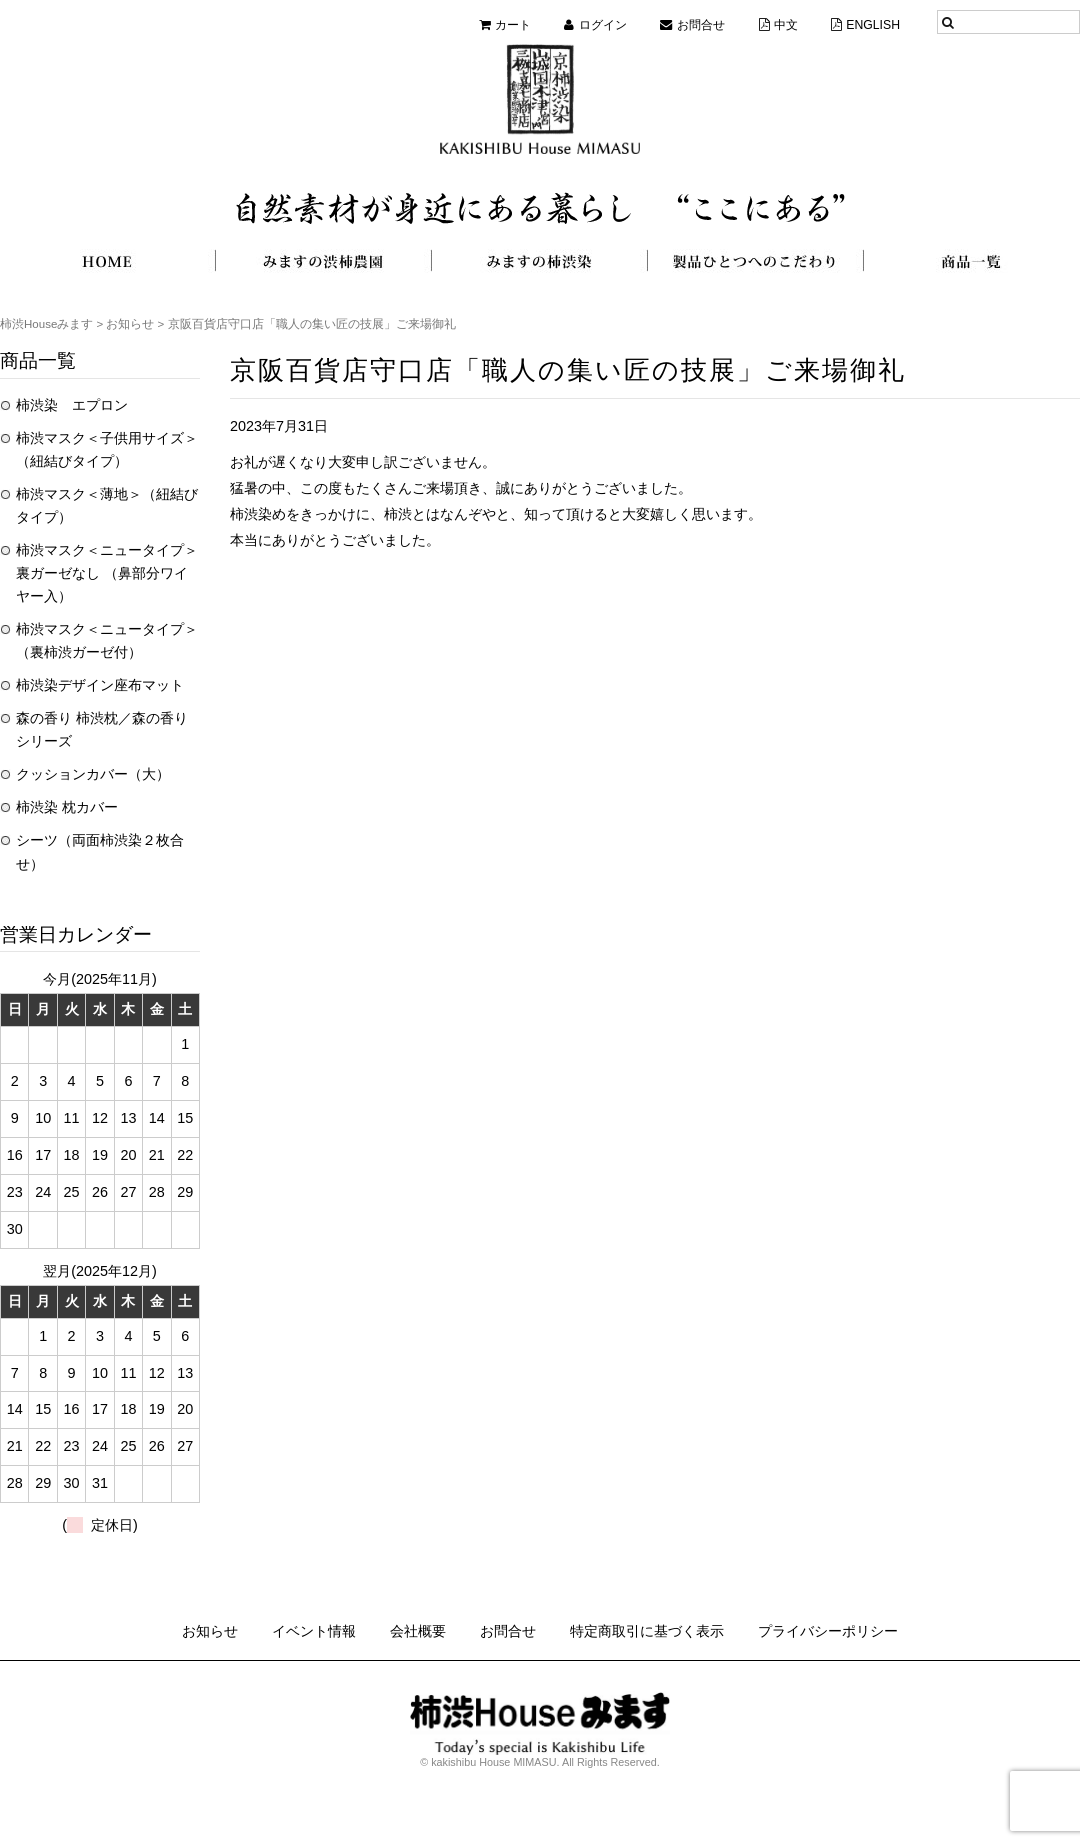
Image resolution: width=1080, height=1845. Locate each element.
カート (513, 25)
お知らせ (210, 1631)
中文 (786, 25)
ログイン (603, 25)
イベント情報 (314, 1631)
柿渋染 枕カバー (67, 807)
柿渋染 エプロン (72, 405)
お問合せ (701, 25)
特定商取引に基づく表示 (647, 1631)
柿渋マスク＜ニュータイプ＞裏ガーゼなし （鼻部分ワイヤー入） (107, 573)
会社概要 (418, 1631)
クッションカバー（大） (93, 774)
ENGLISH (873, 25)
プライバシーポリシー (828, 1631)
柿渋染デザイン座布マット (100, 685)
